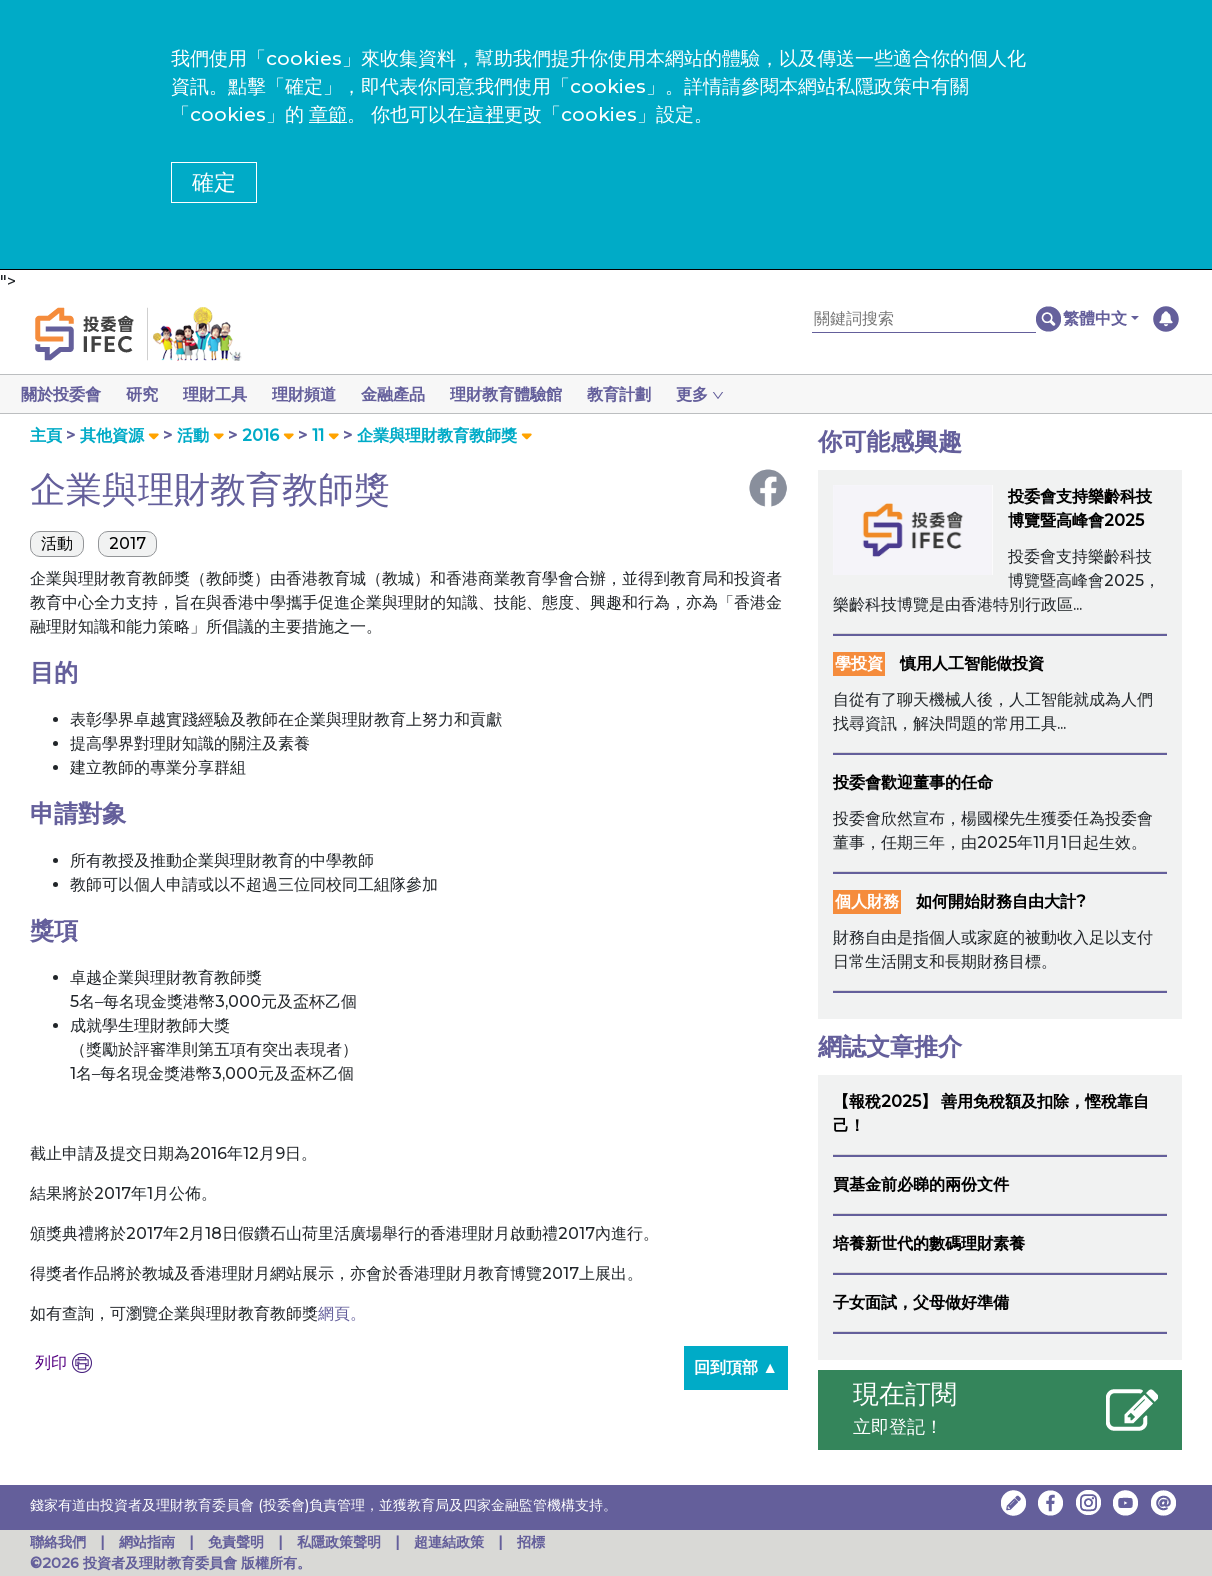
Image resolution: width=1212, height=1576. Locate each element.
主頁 (46, 435)
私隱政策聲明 (341, 1542)
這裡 (485, 114)
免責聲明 (238, 1542)
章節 (328, 114)
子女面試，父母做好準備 (921, 1302)
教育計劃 (643, 394)
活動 (193, 435)
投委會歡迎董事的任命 (913, 782)
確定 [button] (214, 182)
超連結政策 (449, 1542)
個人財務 (867, 901)
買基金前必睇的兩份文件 (921, 1184)
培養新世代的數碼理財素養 (929, 1243)
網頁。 (342, 1313)
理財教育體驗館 (526, 394)
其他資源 (112, 435)
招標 (531, 1542)
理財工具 (223, 394)
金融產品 (409, 394)
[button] (1101, 319)
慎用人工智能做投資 (972, 663)
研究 (146, 394)
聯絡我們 (58, 1542)
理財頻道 (316, 394)
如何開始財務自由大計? (1001, 901)
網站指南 (147, 1542)
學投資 (859, 663)
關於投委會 (61, 394)
